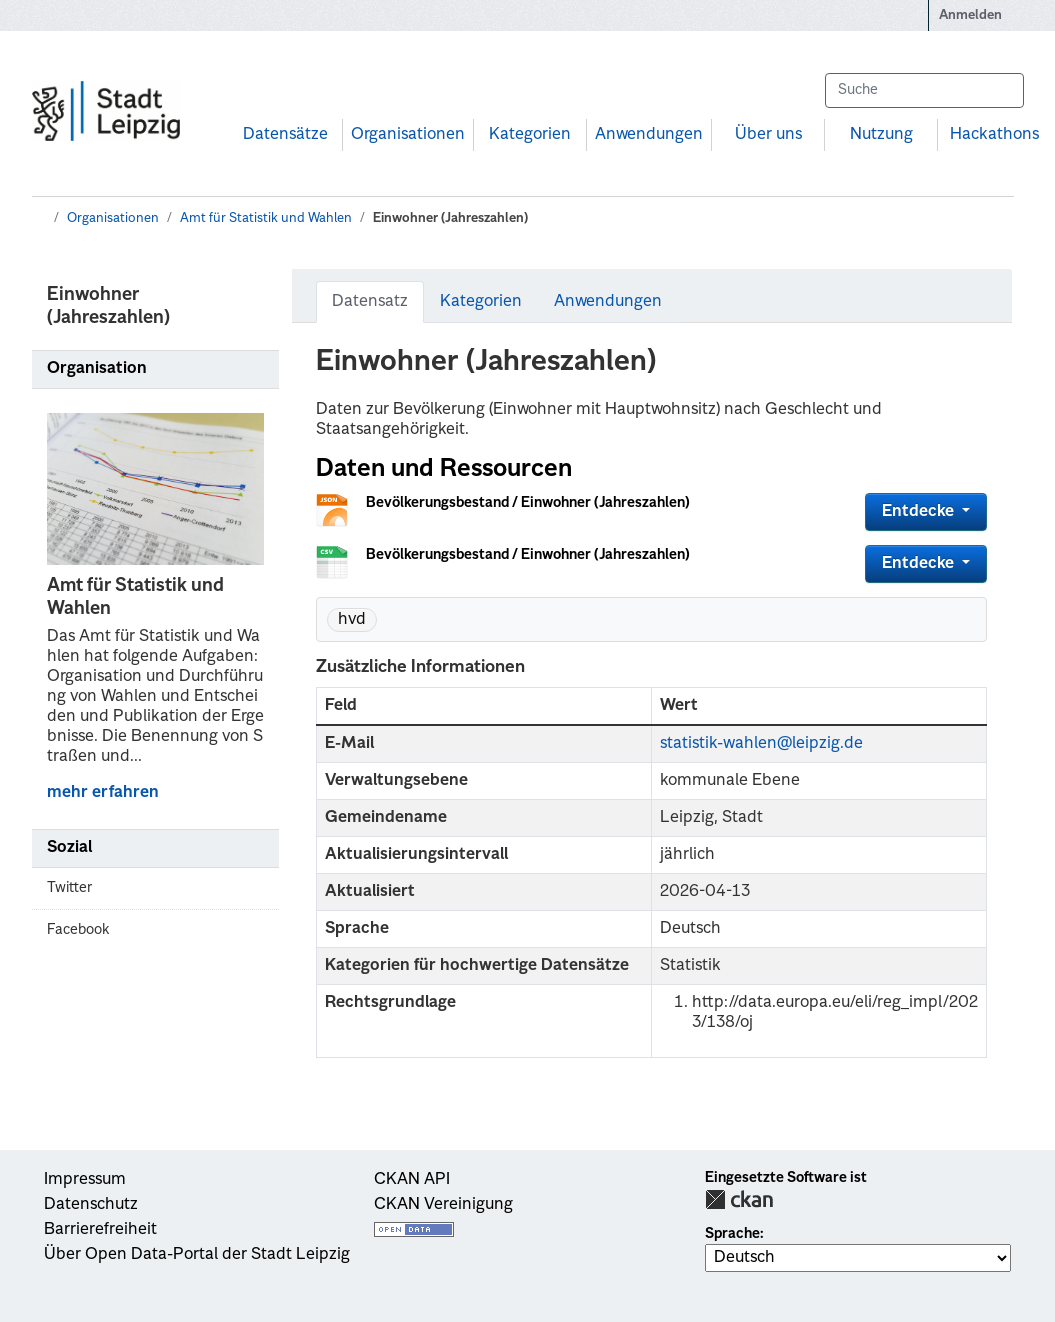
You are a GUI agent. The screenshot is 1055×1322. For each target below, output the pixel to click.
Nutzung (881, 135)
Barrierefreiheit (100, 1230)
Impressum (85, 1180)
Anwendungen (649, 135)
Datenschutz (91, 1205)
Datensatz (370, 302)
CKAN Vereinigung (443, 1205)
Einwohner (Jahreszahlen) (450, 218)
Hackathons (994, 135)
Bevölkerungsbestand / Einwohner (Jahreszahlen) (528, 503)
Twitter (69, 888)
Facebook (78, 930)
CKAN (739, 1199)
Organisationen (408, 135)
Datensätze (285, 135)
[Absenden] (999, 90)
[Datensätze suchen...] (924, 90)
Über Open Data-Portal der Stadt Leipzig (197, 1255)
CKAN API (412, 1180)
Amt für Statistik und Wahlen (266, 218)
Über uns (768, 135)
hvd (352, 620)
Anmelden (970, 15)
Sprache (732, 1234)
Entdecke (920, 512)
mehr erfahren (103, 793)
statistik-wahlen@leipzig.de (761, 744)
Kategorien (530, 135)
